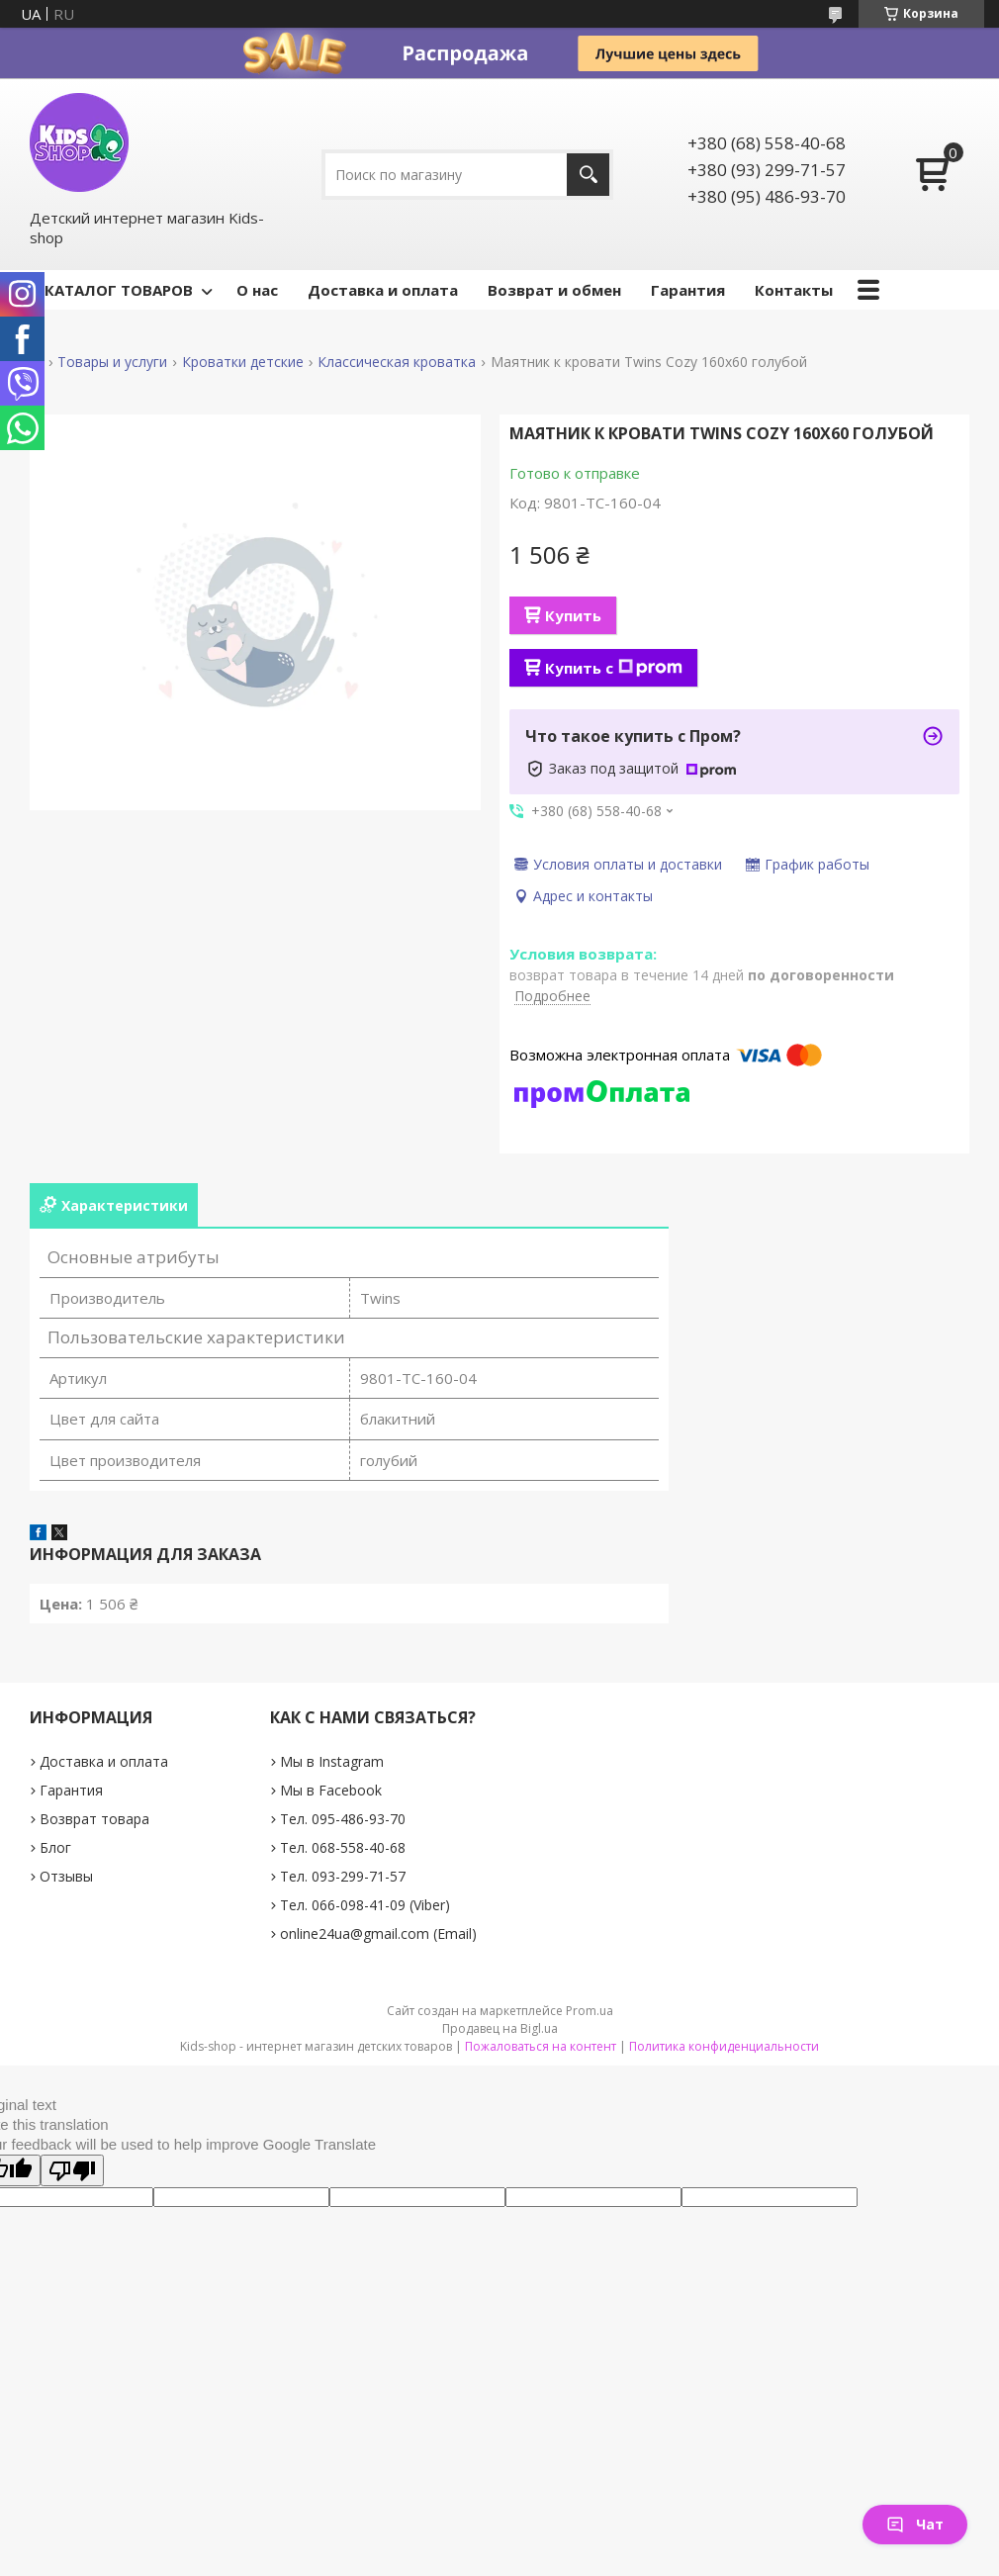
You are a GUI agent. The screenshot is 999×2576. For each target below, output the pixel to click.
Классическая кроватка (397, 362)
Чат (915, 2524)
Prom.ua (589, 2010)
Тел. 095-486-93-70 (343, 1818)
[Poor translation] (72, 2170)
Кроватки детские (243, 362)
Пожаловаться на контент (540, 2046)
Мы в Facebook (331, 1790)
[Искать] (588, 174)
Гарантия (688, 290)
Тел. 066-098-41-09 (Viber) (365, 1904)
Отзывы (66, 1876)
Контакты (794, 290)
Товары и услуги (112, 362)
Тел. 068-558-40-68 (343, 1847)
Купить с (613, 668)
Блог (55, 1847)
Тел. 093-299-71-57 (343, 1876)
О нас (257, 290)
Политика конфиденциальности (724, 2046)
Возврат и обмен (554, 290)
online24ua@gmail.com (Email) (378, 1933)
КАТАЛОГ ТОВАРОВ (119, 290)
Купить (573, 615)
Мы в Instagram (332, 1761)
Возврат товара (94, 1818)
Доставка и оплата (383, 290)
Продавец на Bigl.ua (500, 2028)
